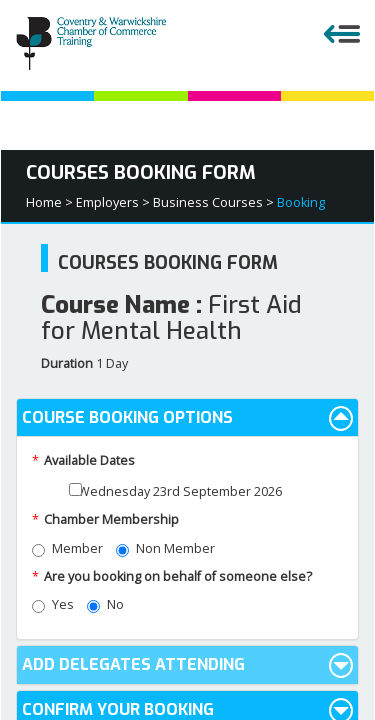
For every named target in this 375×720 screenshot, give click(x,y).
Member (67, 548)
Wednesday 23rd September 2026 (175, 491)
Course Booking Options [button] (187, 418)
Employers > (113, 202)
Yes (53, 604)
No (105, 604)
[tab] (187, 418)
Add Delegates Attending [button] (187, 665)
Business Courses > (213, 202)
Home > (49, 202)
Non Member (165, 548)
